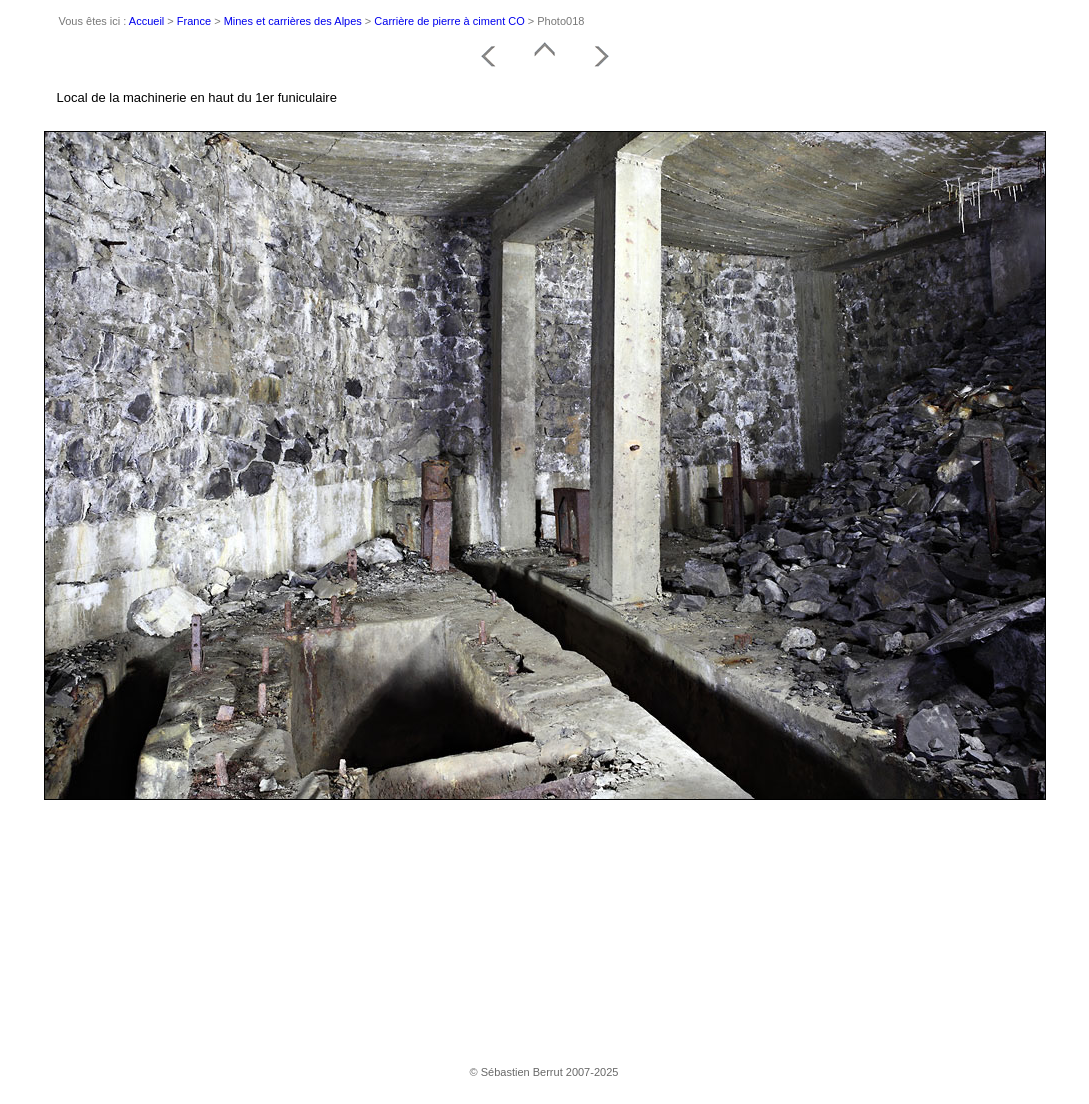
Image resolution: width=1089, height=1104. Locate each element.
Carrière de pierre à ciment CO (449, 21)
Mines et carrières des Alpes (293, 21)
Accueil (146, 21)
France (194, 21)
